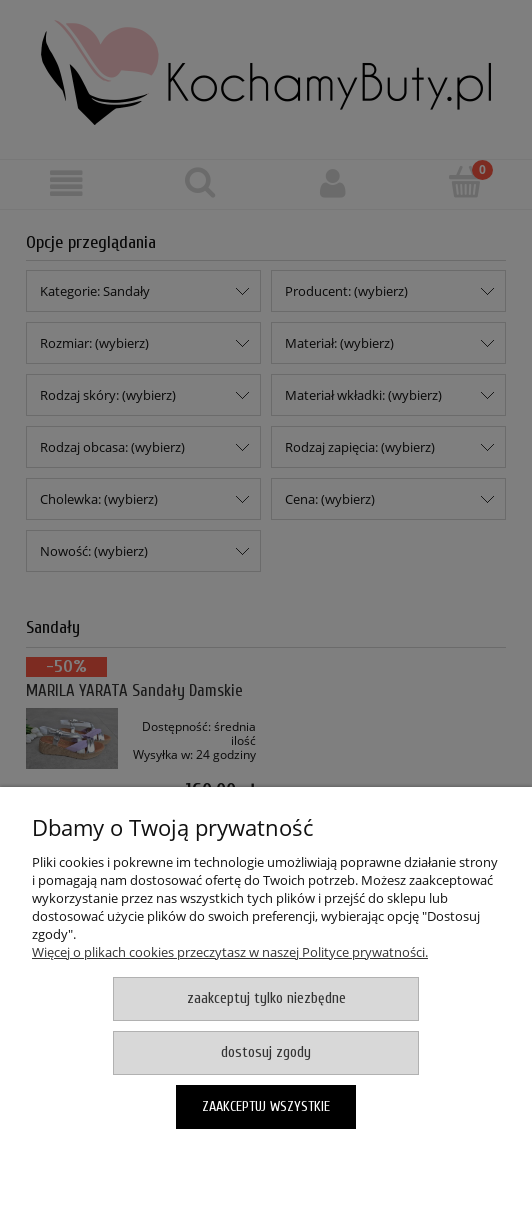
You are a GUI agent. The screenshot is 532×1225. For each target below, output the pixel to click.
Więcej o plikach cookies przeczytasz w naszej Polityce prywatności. (230, 952)
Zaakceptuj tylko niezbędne (266, 998)
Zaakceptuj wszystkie (266, 1106)
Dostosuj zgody (266, 1052)
